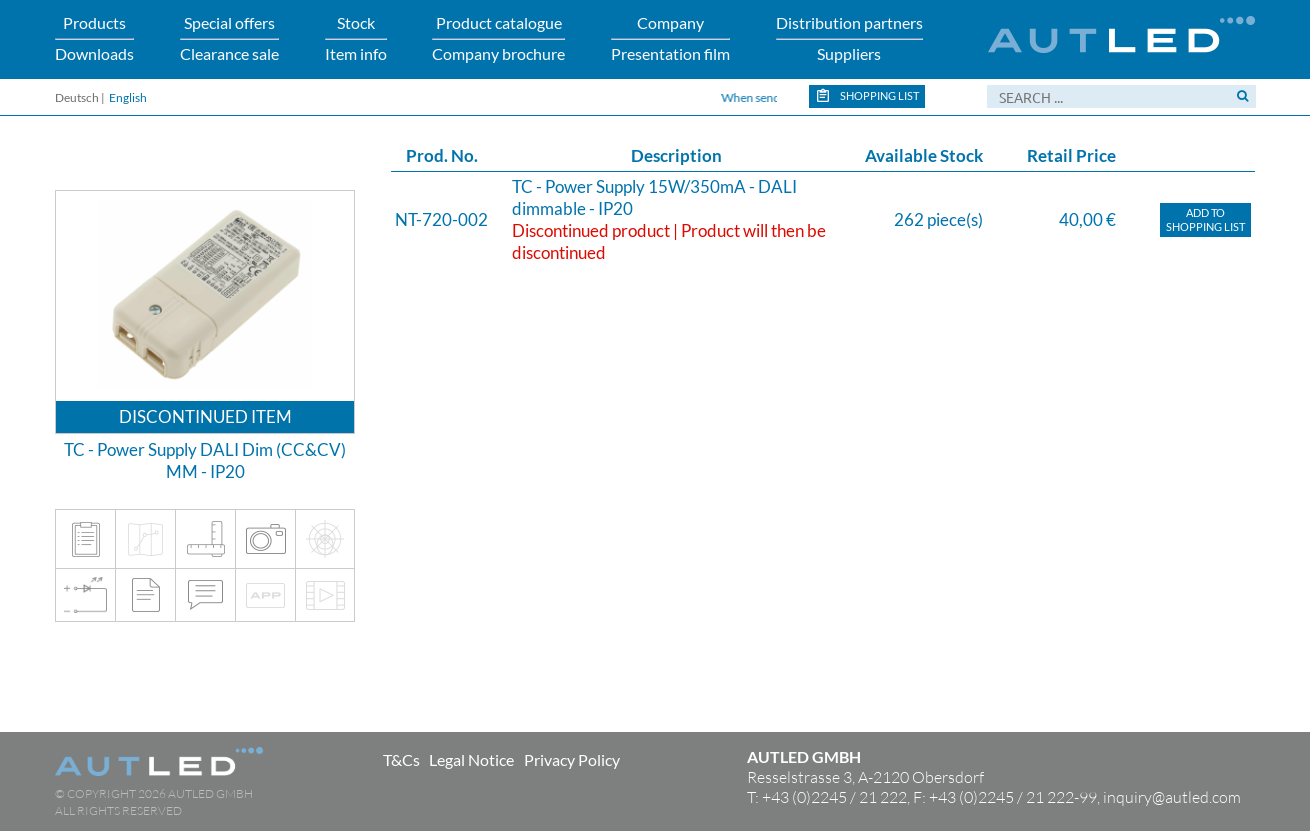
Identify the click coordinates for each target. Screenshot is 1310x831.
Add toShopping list (1205, 219)
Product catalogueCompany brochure (498, 37)
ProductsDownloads (94, 37)
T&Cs (401, 759)
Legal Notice (471, 759)
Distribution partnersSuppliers (849, 37)
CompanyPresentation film (670, 37)
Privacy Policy (572, 759)
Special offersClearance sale (229, 37)
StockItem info (356, 37)
